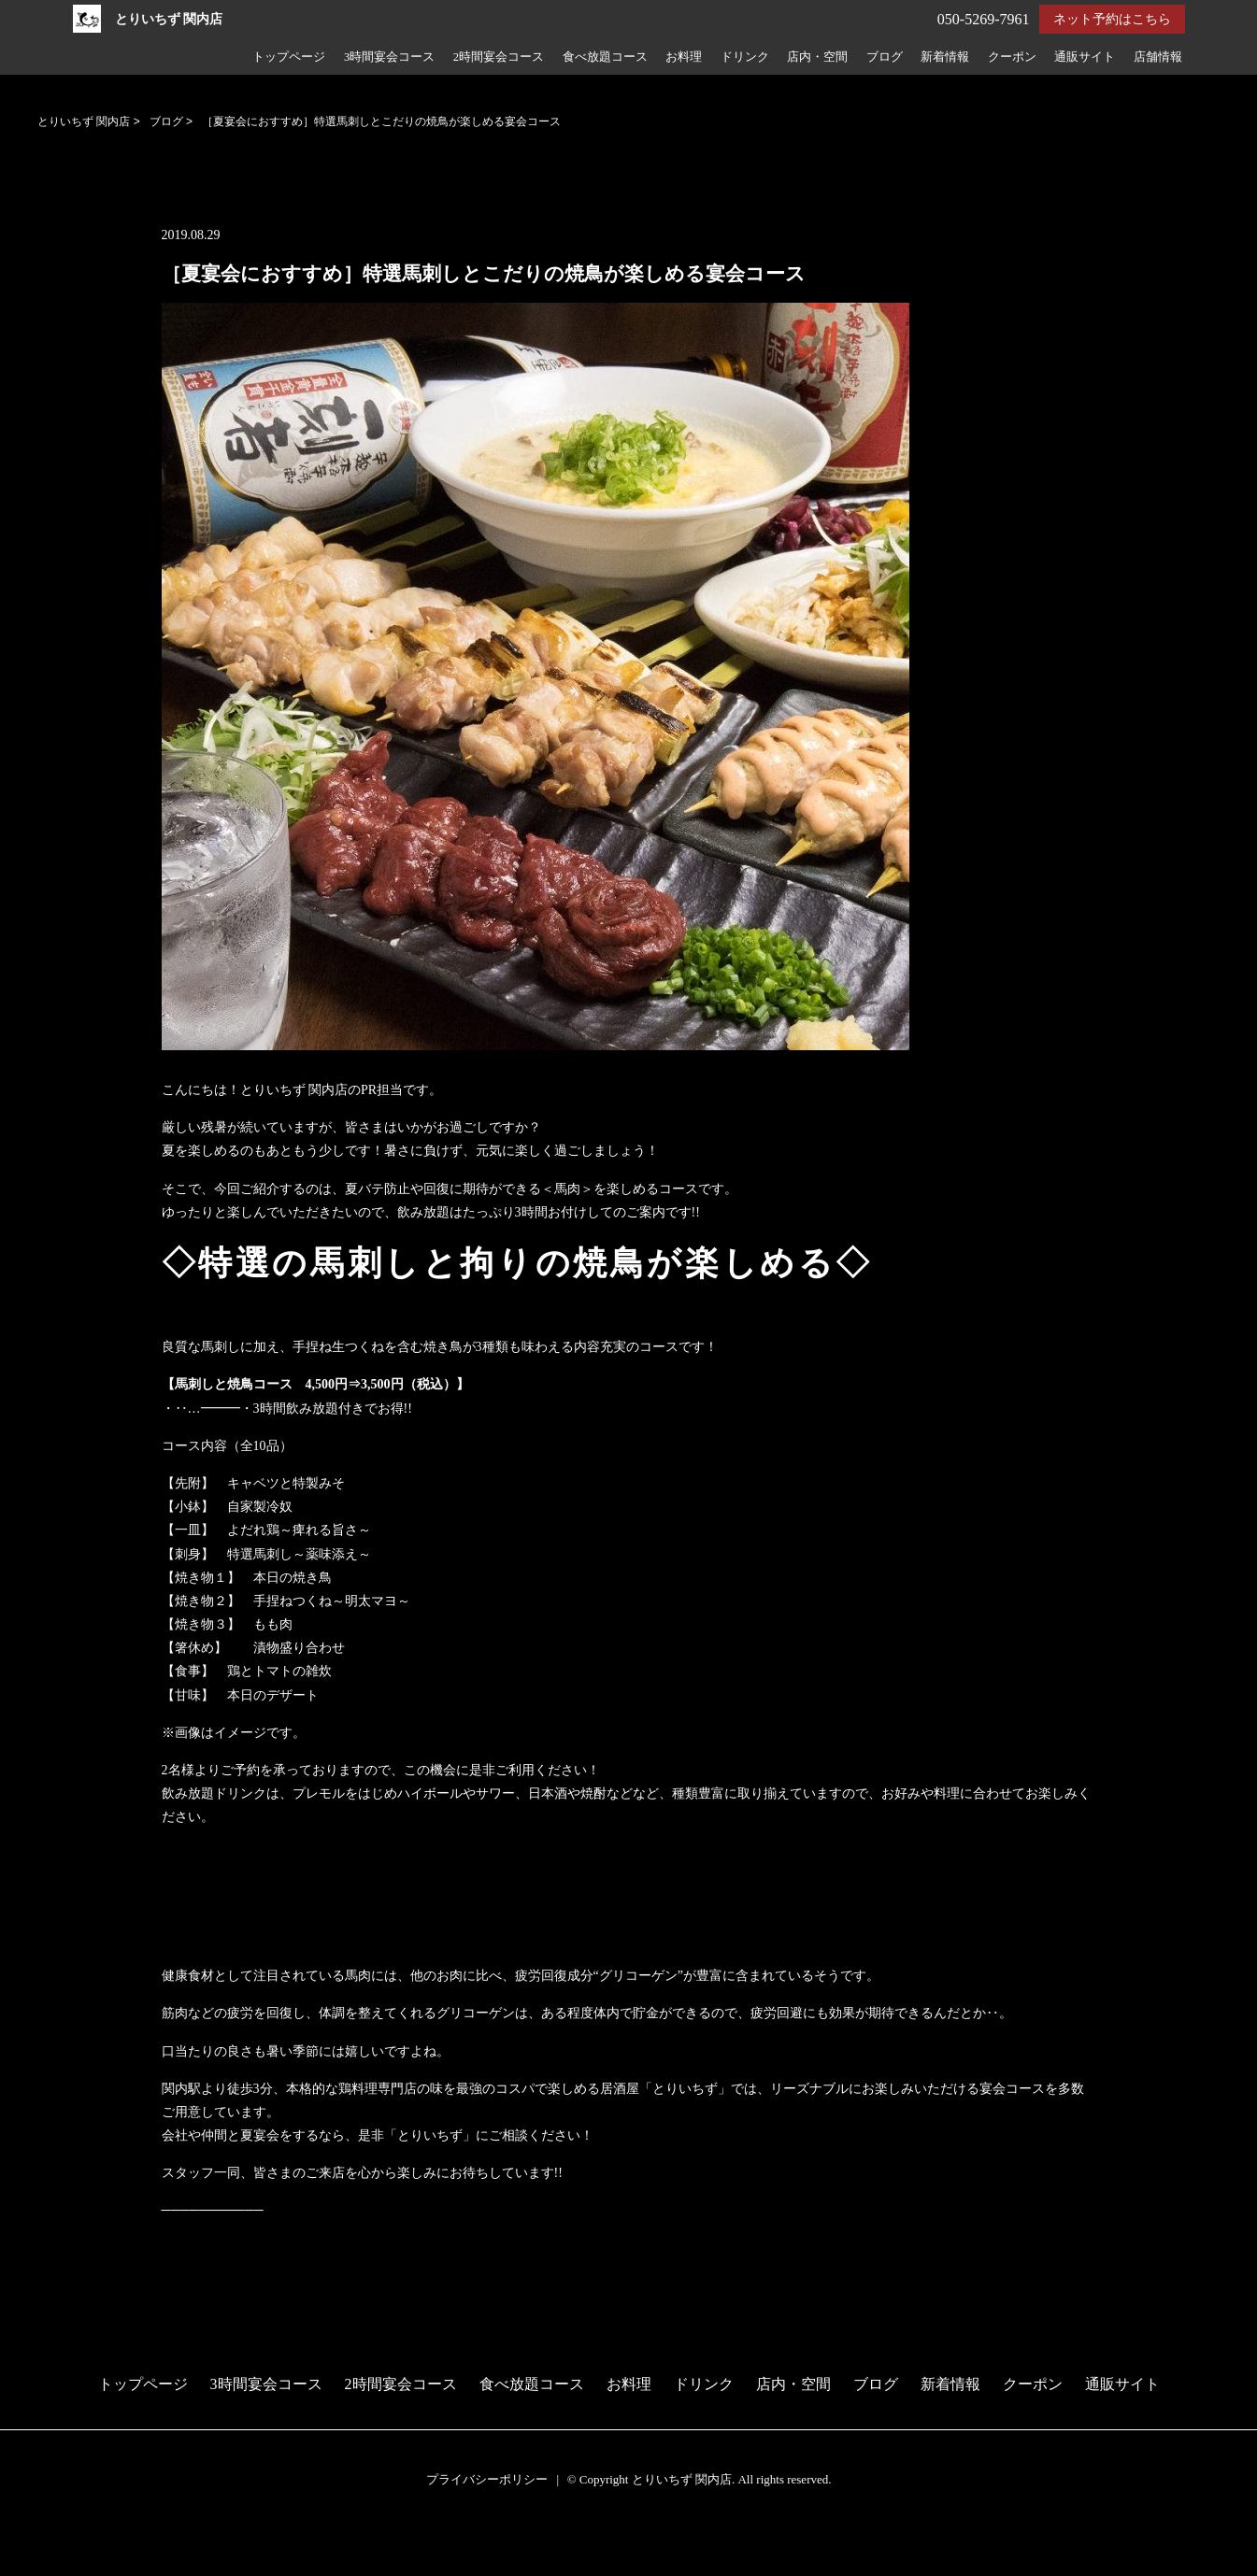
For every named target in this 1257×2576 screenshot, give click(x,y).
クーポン (1012, 57)
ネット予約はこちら (1112, 19)
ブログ (884, 57)
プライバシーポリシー (487, 2479)
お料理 (683, 57)
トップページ (288, 57)
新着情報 (945, 57)
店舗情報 (1158, 57)
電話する (31, 2563)
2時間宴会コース (498, 57)
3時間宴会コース (389, 57)
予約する (32, 2540)
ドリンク (745, 57)
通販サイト (1084, 57)
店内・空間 (817, 57)
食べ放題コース (605, 57)
